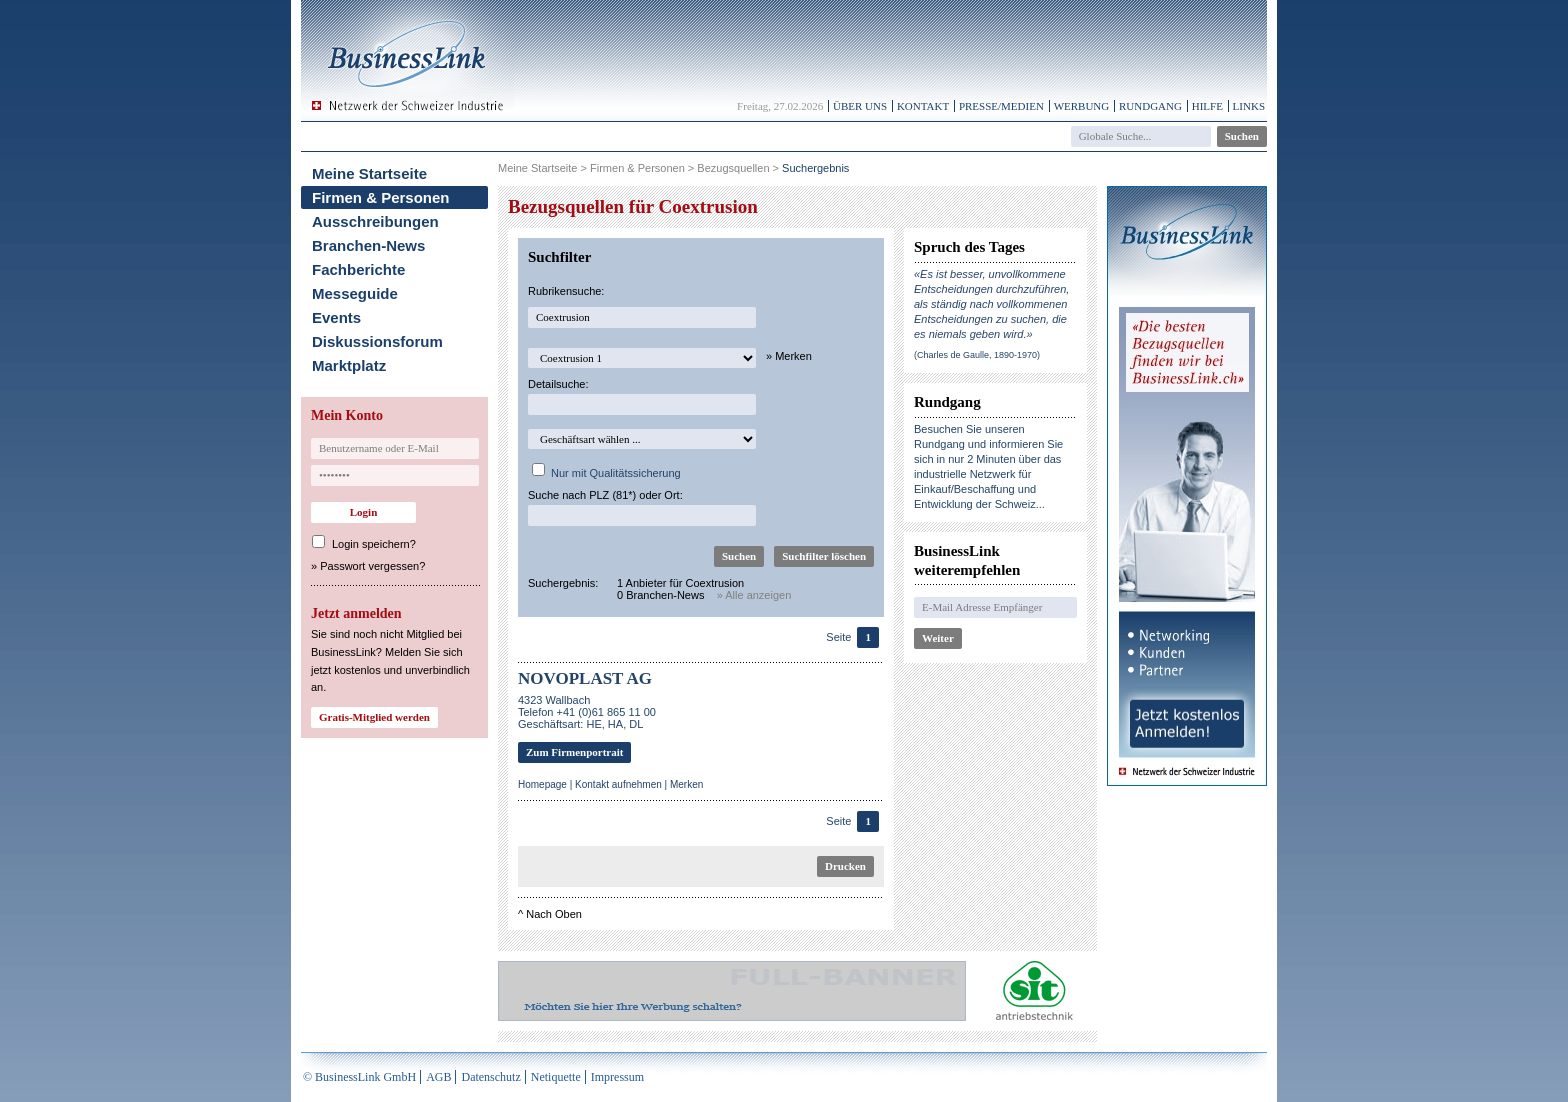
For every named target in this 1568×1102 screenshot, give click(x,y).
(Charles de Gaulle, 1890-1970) (977, 355)
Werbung (1082, 106)
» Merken (789, 356)
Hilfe (1207, 106)
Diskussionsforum (377, 341)
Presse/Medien (1001, 106)
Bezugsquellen (733, 168)
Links (1249, 106)
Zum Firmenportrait (574, 752)
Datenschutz (490, 1077)
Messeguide (355, 293)
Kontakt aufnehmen (618, 784)
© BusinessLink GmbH (359, 1077)
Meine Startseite (369, 173)
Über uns (860, 106)
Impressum (617, 1077)
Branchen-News (368, 245)
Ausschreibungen (375, 221)
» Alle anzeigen (754, 595)
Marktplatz (349, 365)
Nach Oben (554, 914)
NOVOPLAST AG (585, 678)
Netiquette (556, 1077)
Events (336, 317)
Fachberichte (358, 269)
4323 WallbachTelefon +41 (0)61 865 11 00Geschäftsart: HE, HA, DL (587, 712)
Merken (686, 784)
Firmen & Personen (381, 197)
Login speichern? (374, 544)
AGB (438, 1077)
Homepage (542, 784)
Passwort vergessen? (372, 566)
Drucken (845, 866)
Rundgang (1150, 106)
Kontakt (923, 106)
